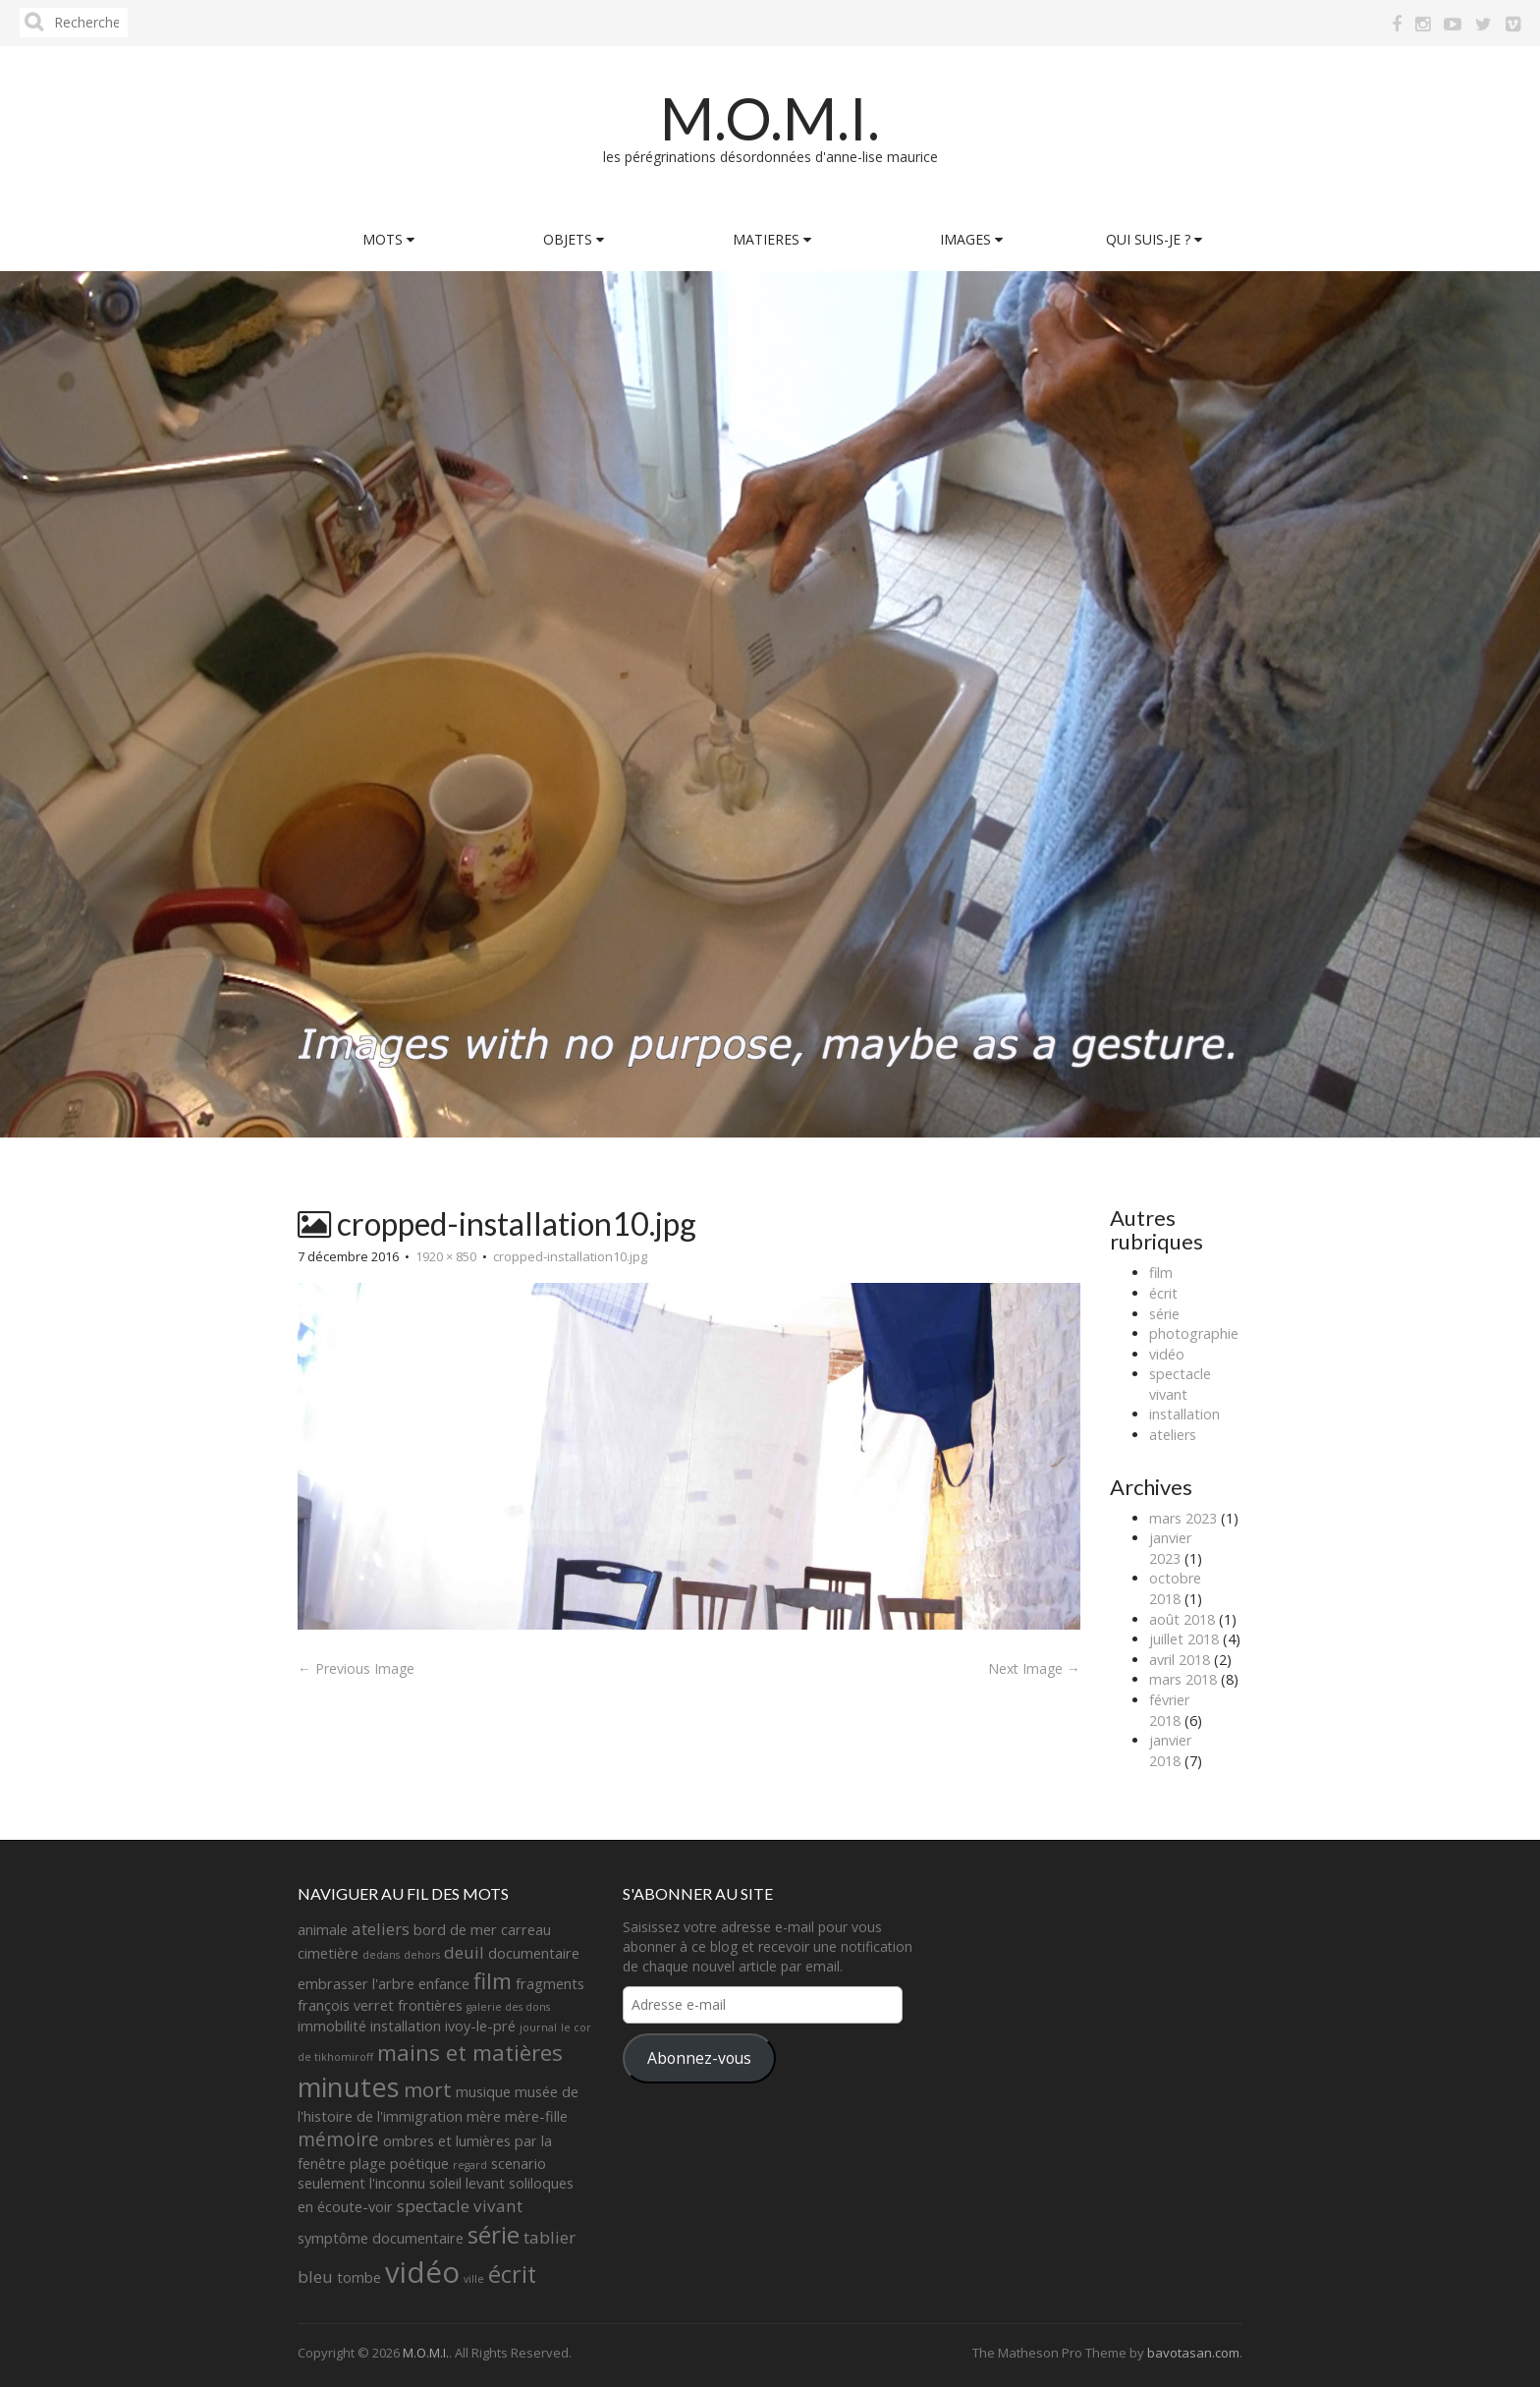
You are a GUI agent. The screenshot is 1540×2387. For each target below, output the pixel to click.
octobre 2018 (1175, 1588)
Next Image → (1034, 1668)
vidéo (1166, 1354)
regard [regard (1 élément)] (470, 2165)
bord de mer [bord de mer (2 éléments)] (455, 1929)
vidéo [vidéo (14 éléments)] (422, 2272)
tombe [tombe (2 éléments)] (359, 2277)
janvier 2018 (1170, 1750)
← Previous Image (356, 1668)
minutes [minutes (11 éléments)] (349, 2087)
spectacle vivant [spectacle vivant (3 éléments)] (459, 2205)
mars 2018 (1183, 1679)
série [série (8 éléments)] (494, 2234)
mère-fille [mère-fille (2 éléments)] (536, 2116)
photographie (1193, 1333)
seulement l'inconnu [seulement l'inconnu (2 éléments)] (361, 2183)
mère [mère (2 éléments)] (484, 2116)
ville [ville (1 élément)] (474, 2279)
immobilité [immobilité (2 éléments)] (332, 2026)
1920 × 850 (445, 1256)
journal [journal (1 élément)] (538, 2027)
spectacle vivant (1180, 1384)
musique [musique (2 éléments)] (483, 2091)
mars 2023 (1183, 1518)
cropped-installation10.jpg (570, 1256)
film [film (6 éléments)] (492, 1981)
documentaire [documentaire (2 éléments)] (533, 1953)
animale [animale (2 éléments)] (323, 1929)
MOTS (388, 239)
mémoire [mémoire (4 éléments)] (338, 2139)
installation (1184, 1414)
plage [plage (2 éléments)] (368, 2163)
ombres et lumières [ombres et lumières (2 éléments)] (447, 2141)
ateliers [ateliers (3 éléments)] (381, 1928)
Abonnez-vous (699, 2058)
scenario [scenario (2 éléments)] (518, 2163)
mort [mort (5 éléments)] (428, 2089)
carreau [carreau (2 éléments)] (526, 1929)
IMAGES (971, 239)
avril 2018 (1179, 1659)
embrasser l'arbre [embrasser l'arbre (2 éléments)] (356, 1983)
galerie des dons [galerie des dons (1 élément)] (508, 2007)
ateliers (1172, 1434)
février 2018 (1169, 1710)
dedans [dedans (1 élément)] (381, 1955)
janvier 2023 (1170, 1548)
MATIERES (772, 239)
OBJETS (573, 239)
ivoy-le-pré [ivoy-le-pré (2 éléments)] (480, 2026)
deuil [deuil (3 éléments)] (464, 1952)
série (1164, 1314)
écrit (1163, 1293)
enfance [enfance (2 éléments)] (443, 1983)
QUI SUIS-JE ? (1154, 239)
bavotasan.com (1193, 2352)
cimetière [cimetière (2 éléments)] (328, 1953)
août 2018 (1182, 1619)
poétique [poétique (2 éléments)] (419, 2163)
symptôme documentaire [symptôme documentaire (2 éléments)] (381, 2238)
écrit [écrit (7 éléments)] (512, 2274)
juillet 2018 (1184, 1639)
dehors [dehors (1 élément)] (422, 1955)
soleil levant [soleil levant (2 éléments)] (467, 2183)
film (1161, 1272)
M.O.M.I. (770, 118)
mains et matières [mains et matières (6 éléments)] (470, 2052)
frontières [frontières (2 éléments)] (430, 2005)
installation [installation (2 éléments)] (405, 2026)
